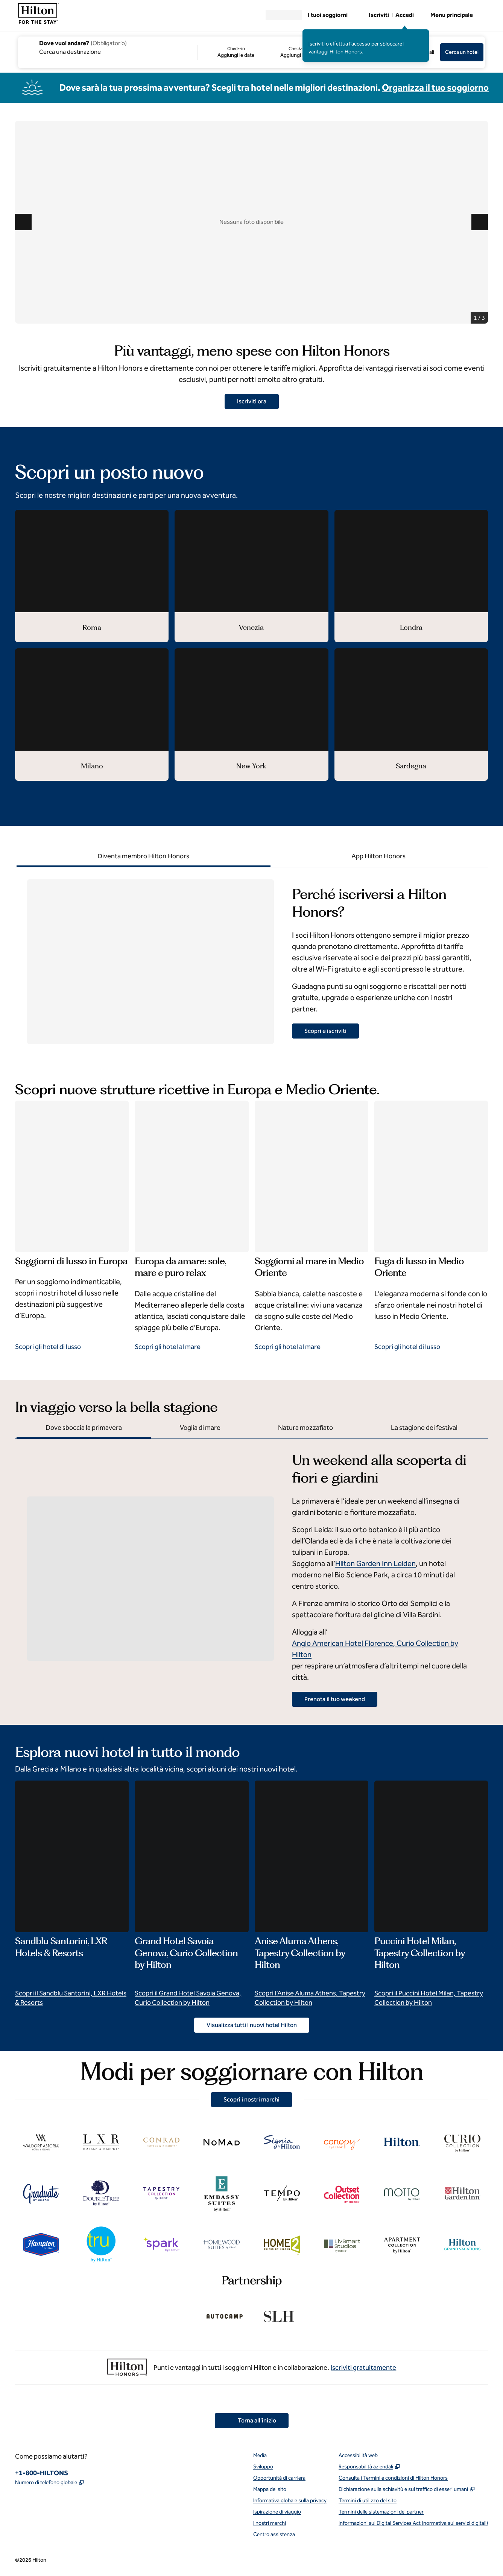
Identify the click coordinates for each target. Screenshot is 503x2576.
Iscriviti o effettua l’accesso (339, 44)
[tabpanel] (251, 955)
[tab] (143, 857)
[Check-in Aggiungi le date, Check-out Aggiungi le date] (260, 52)
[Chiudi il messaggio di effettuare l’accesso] (423, 34)
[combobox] (107, 47)
